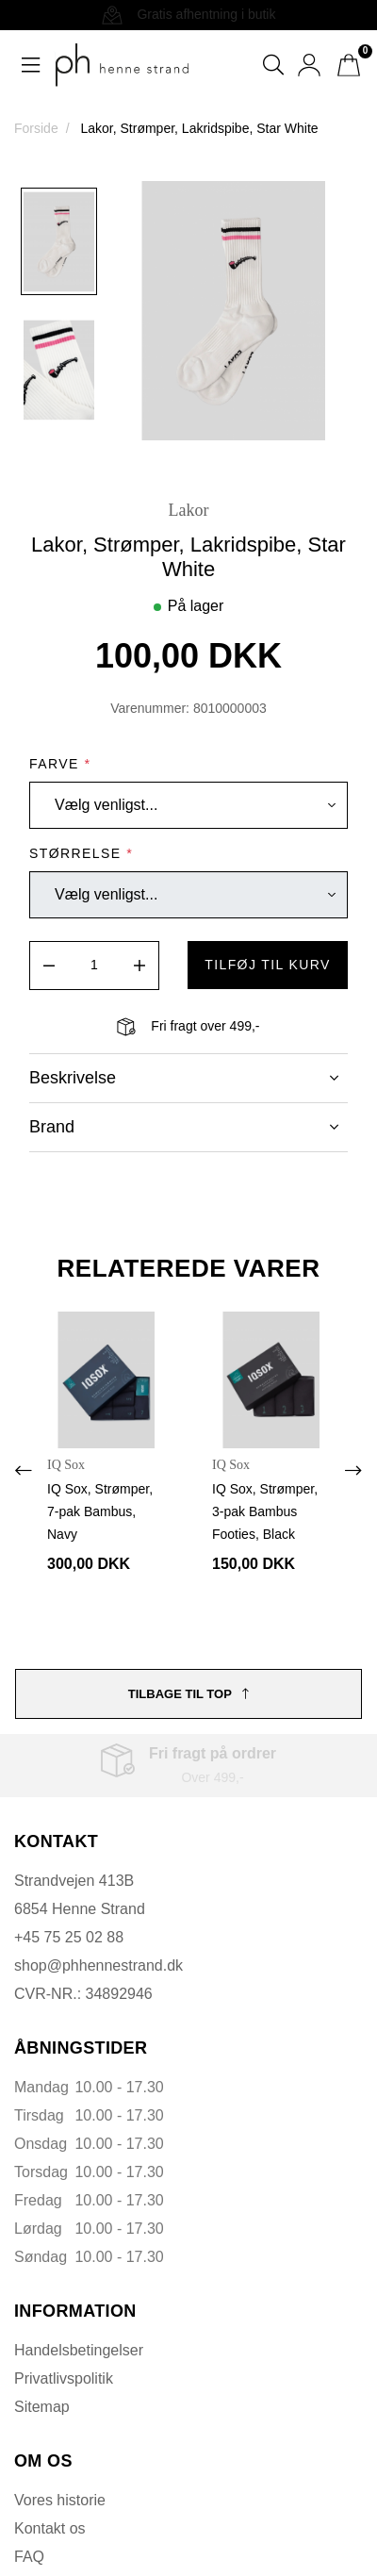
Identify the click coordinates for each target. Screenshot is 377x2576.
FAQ (29, 2557)
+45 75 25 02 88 (68, 1937)
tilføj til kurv (268, 964)
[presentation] (23, 1471)
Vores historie (60, 2500)
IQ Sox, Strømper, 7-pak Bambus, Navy (100, 1511)
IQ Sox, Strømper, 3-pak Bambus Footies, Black (265, 1511)
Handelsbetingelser (78, 2350)
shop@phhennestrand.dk (98, 1965)
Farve (59, 763)
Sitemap (42, 2407)
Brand (183, 1126)
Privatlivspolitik (63, 2378)
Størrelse (81, 853)
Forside (36, 128)
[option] (59, 241)
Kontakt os (50, 2528)
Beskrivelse (183, 1077)
